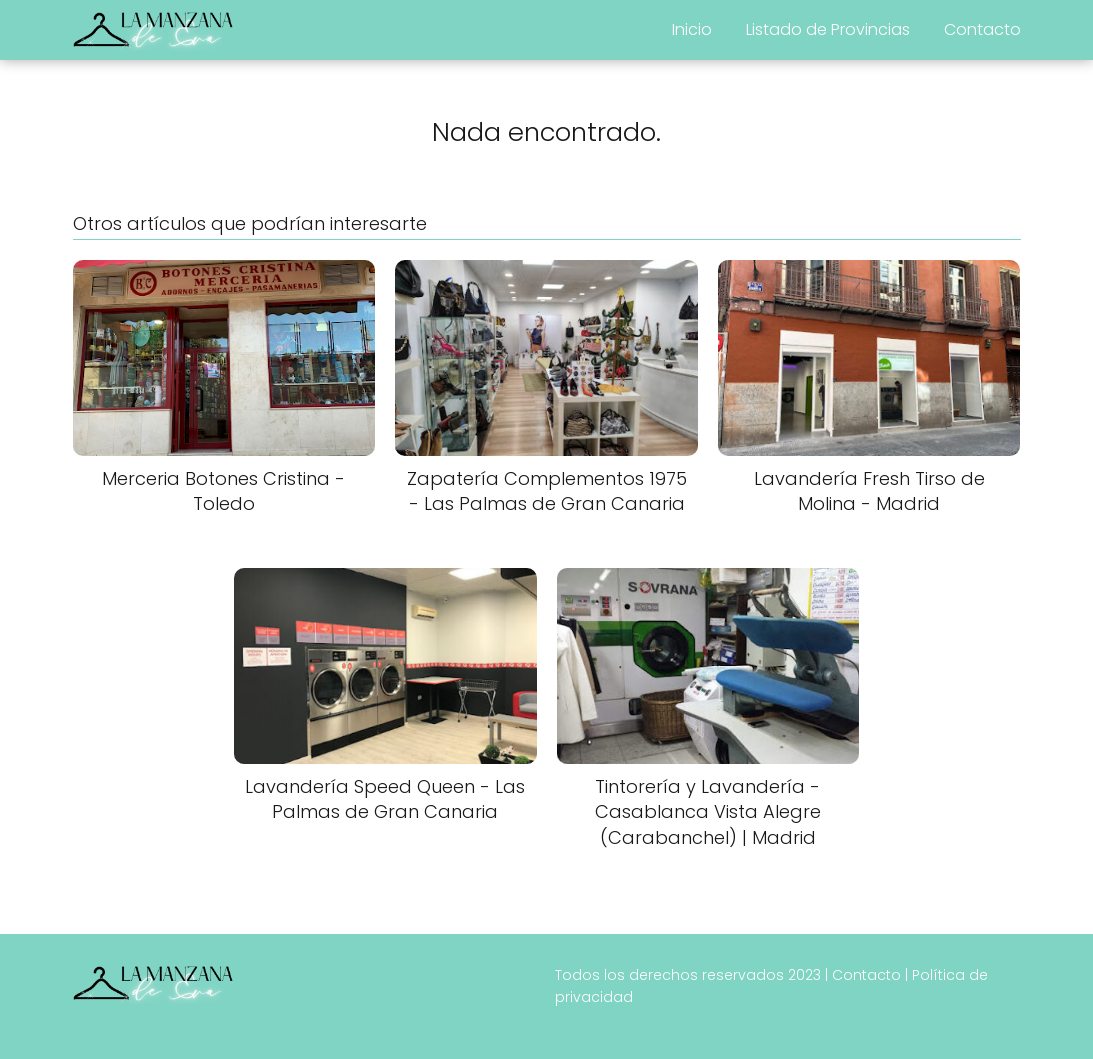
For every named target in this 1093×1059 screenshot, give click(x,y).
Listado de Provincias (828, 29)
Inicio (692, 29)
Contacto (982, 29)
